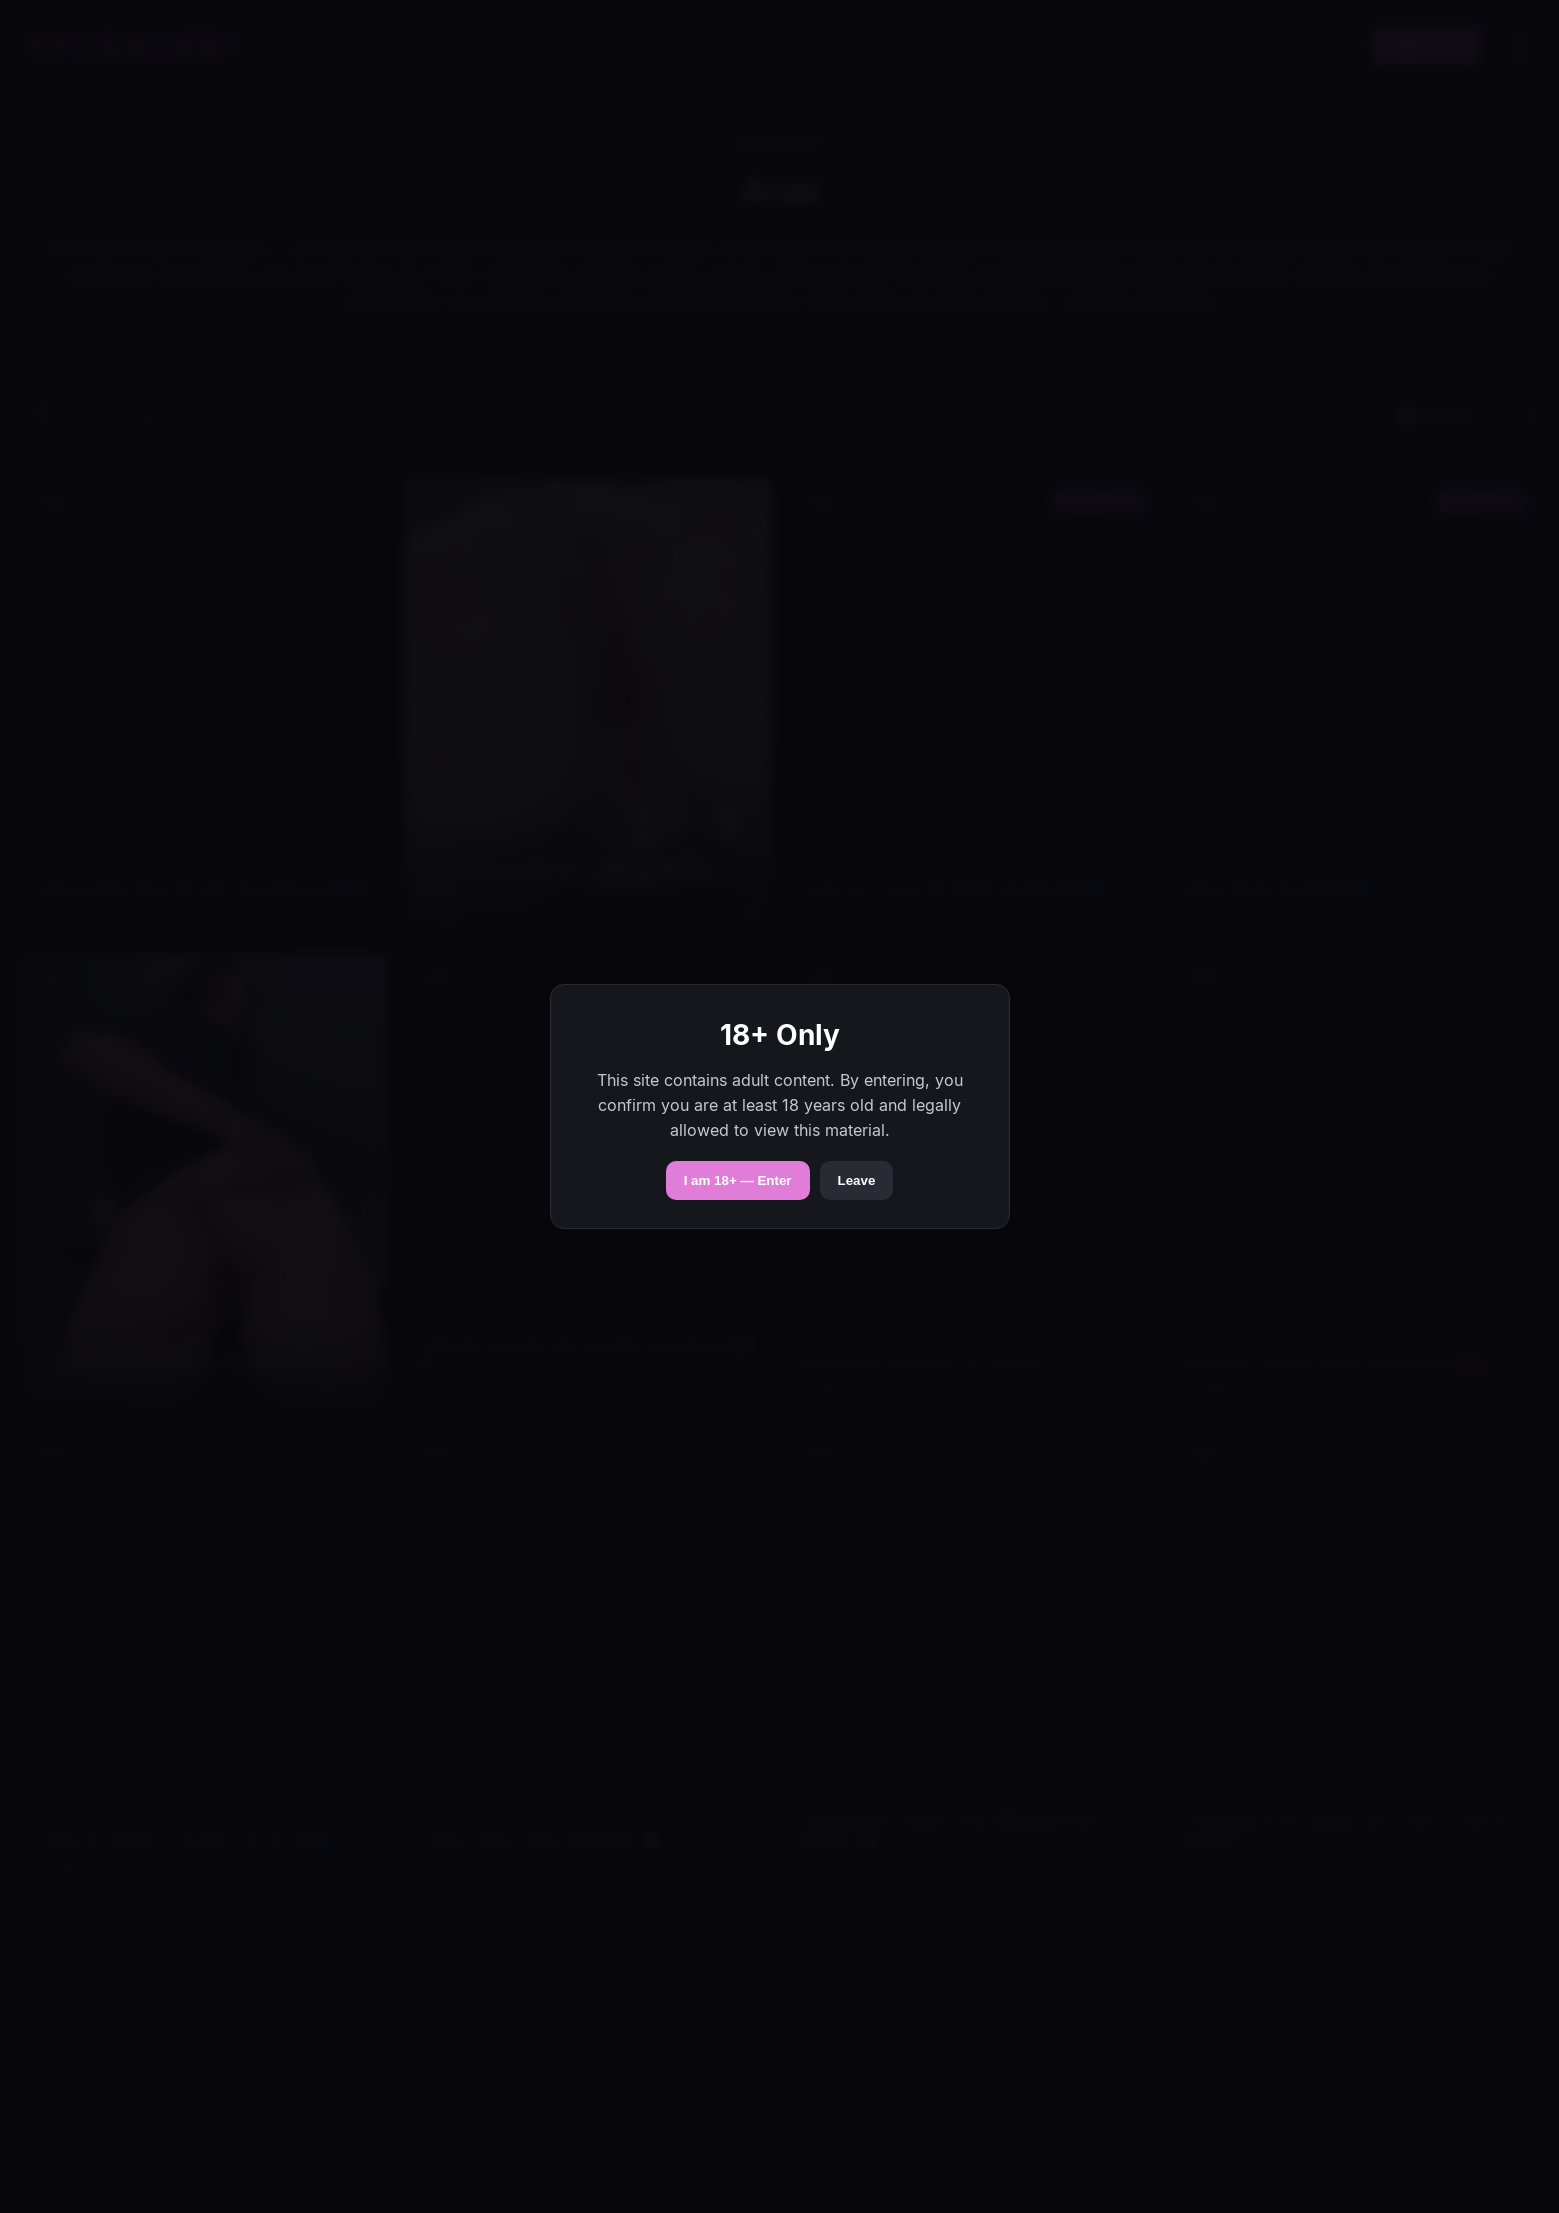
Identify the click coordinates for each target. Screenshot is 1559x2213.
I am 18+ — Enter (738, 1180)
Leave (857, 1180)
